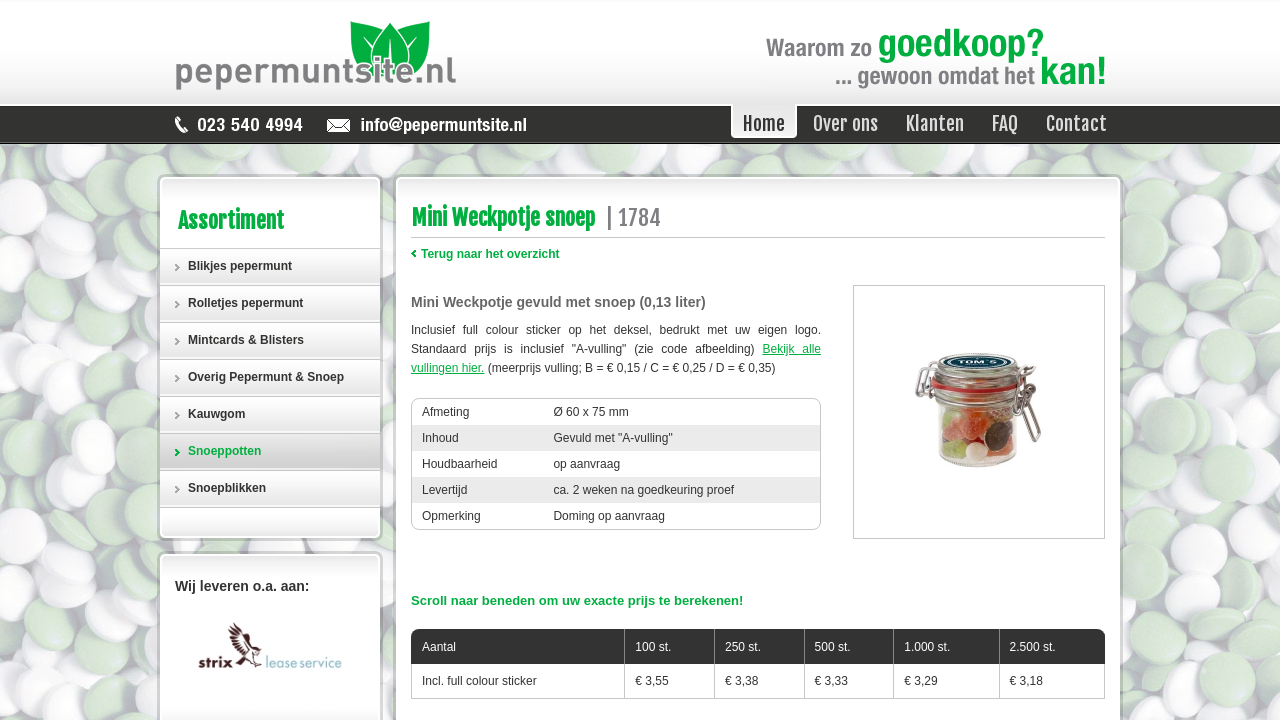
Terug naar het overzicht (490, 254)
